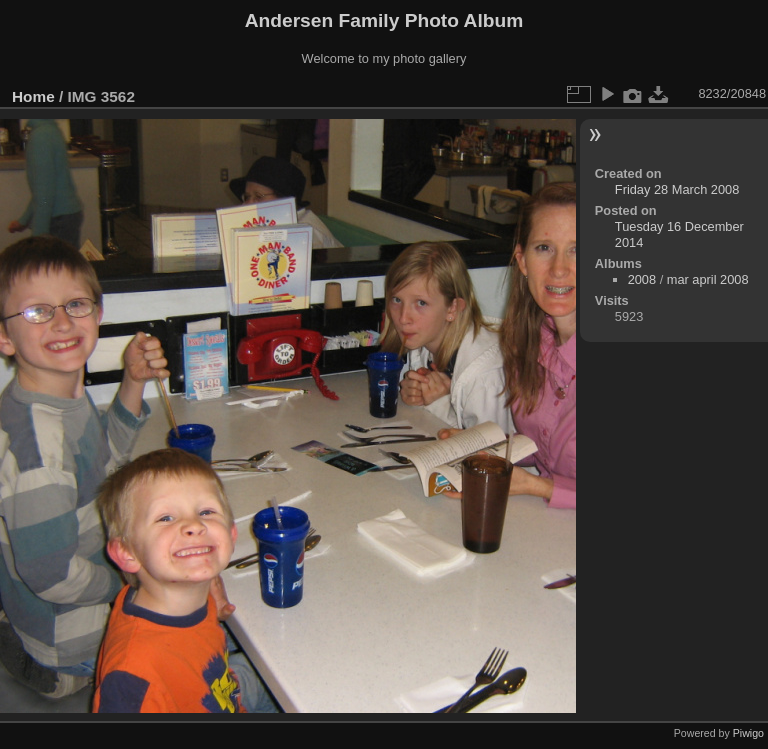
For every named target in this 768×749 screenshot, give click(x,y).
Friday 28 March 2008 (677, 189)
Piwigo (748, 733)
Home (33, 96)
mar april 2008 (708, 279)
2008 (642, 279)
